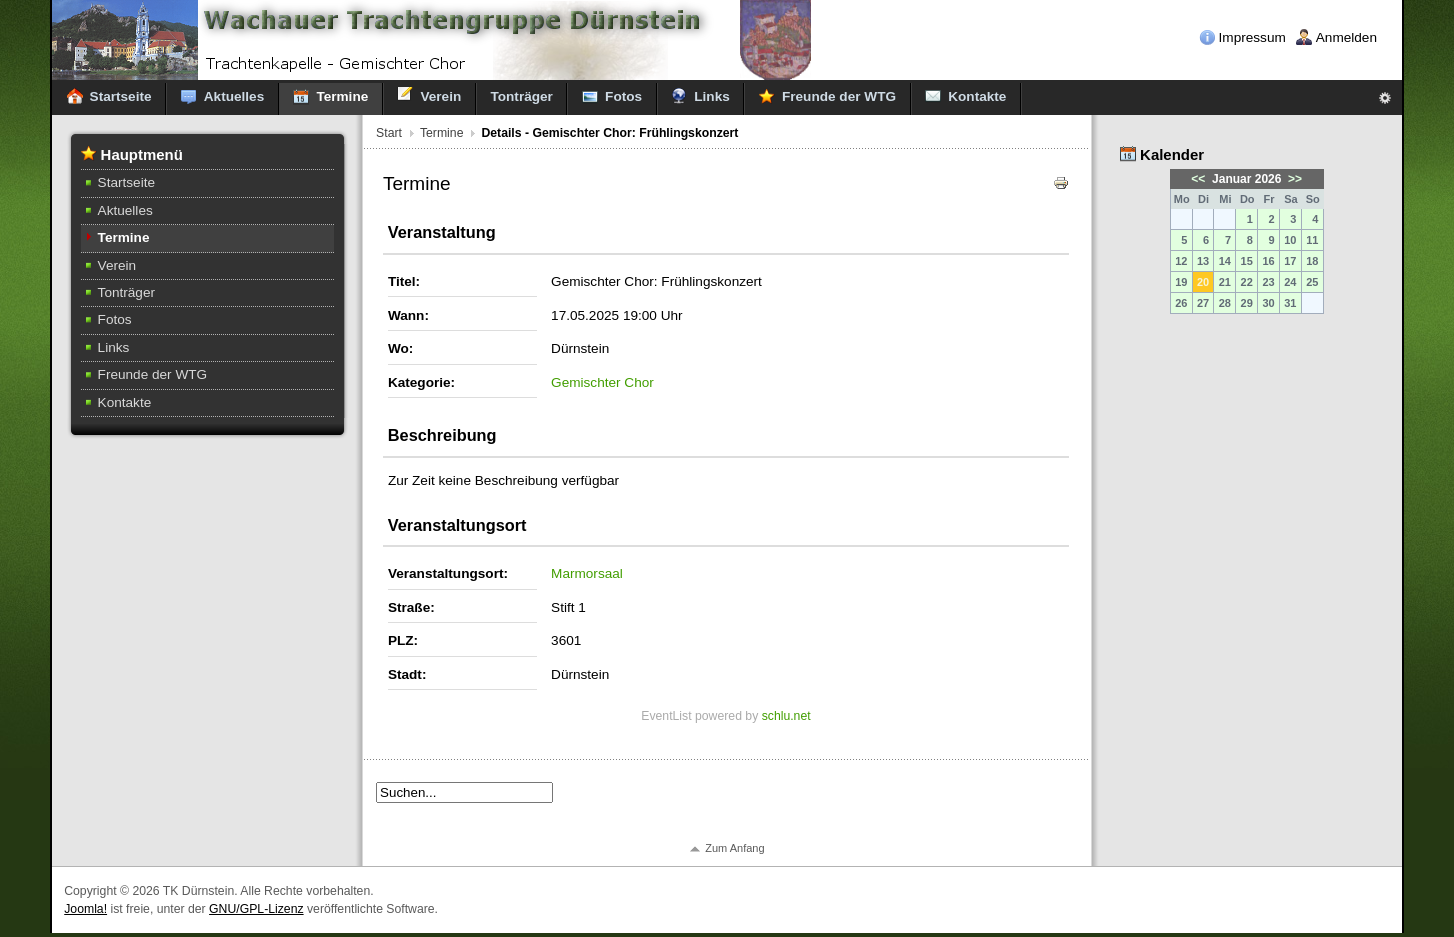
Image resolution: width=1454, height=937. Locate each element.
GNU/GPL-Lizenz (256, 909)
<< (1199, 179)
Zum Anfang (734, 848)
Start (389, 133)
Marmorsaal (587, 573)
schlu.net (786, 716)
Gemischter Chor (602, 382)
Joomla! (85, 909)
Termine (442, 133)
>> (1293, 179)
